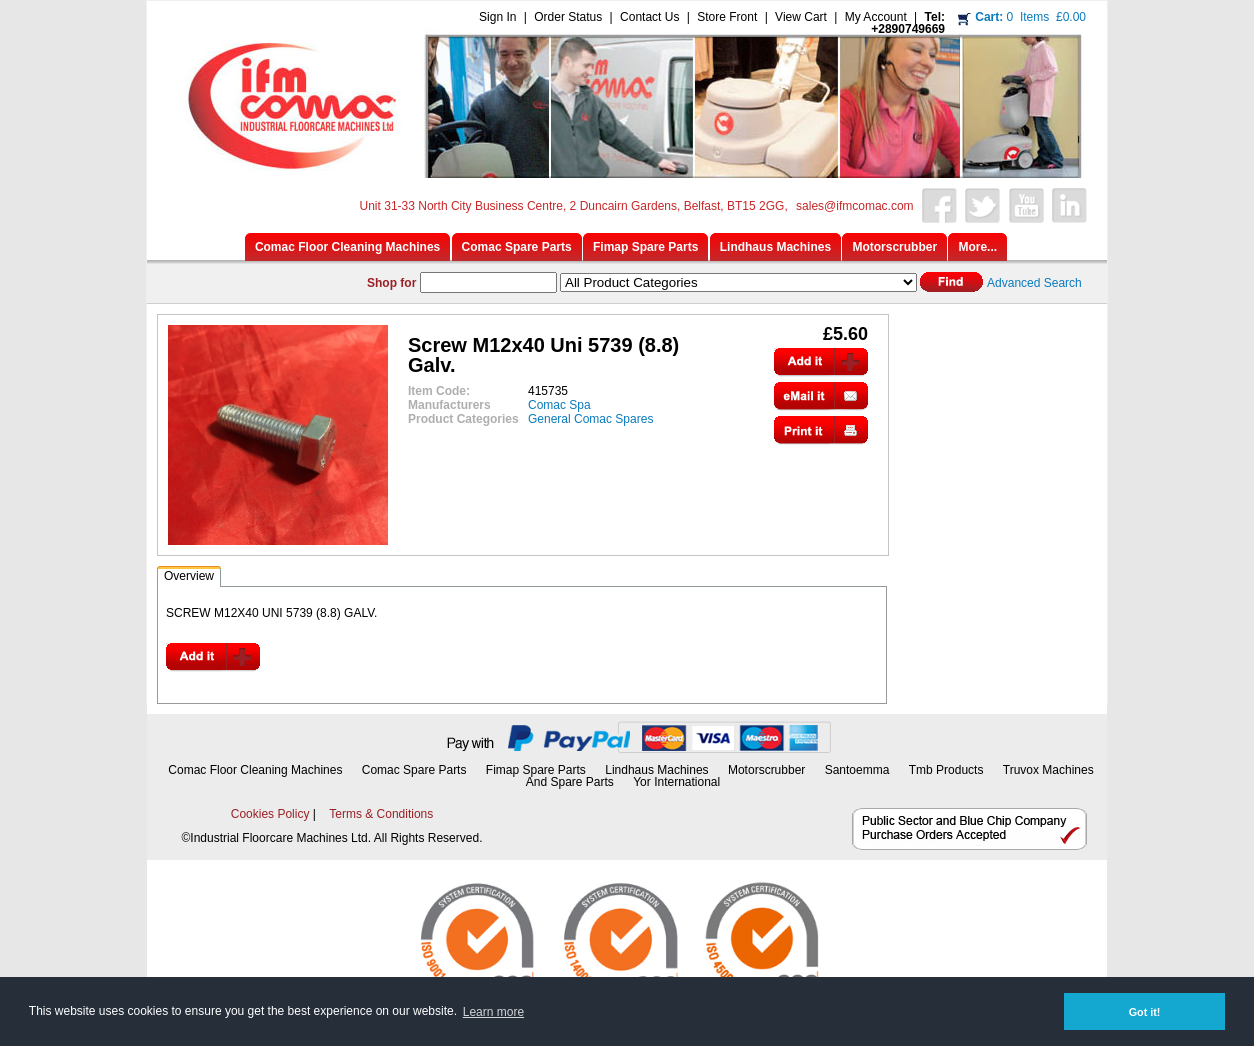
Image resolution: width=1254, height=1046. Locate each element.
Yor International (676, 782)
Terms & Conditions (381, 814)
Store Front (727, 17)
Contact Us (649, 17)
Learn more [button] (493, 1012)
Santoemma (857, 770)
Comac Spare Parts (414, 770)
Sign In (497, 17)
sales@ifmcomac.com (855, 206)
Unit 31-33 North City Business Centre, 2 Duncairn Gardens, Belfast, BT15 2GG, (574, 206)
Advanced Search (1034, 283)
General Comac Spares (590, 419)
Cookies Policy (270, 814)
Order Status (568, 17)
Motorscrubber (768, 770)
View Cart (801, 17)
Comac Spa (559, 405)
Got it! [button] (1145, 1012)
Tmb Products (946, 770)
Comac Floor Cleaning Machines (255, 770)
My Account (876, 17)
